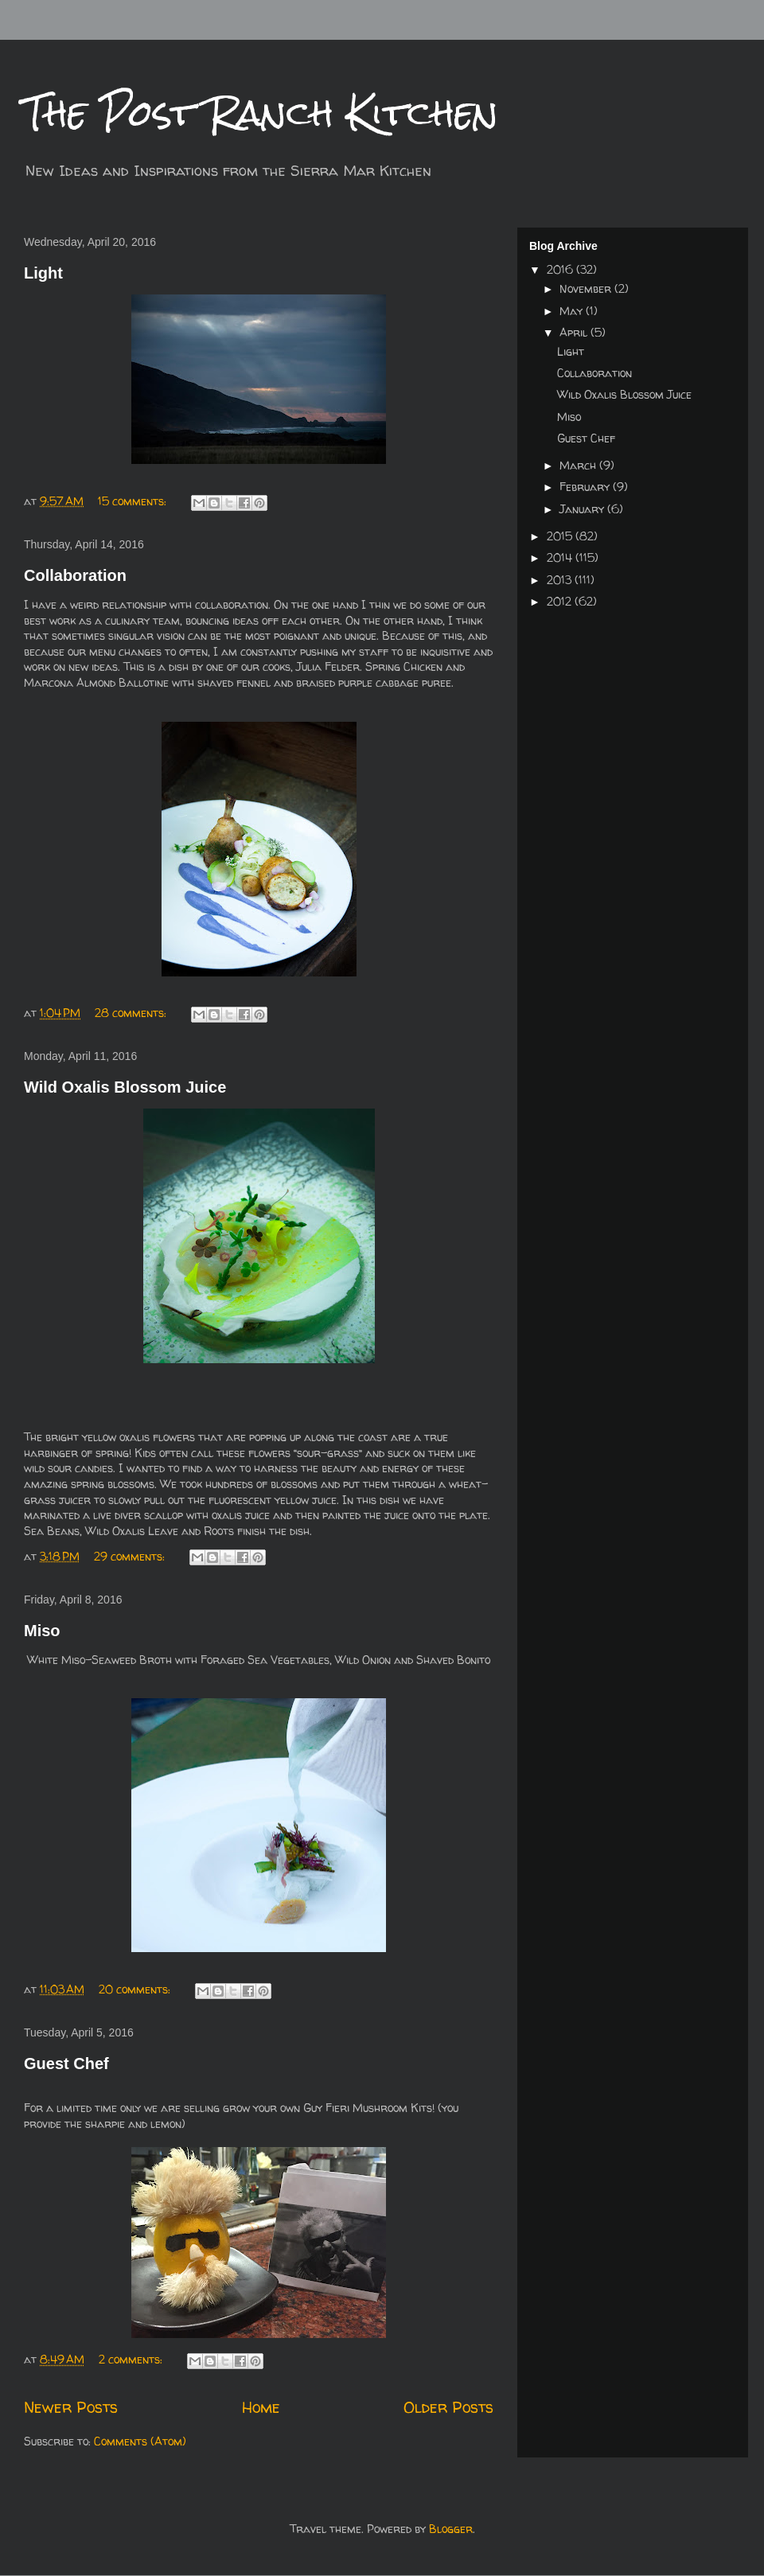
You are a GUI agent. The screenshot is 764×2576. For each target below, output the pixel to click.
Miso (42, 1630)
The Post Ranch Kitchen (261, 112)
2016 (561, 269)
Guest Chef (66, 2063)
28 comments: (132, 1012)
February (586, 486)
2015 (561, 536)
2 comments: (132, 2359)
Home (261, 2407)
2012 (561, 601)
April (575, 332)
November (586, 288)
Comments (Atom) (140, 2441)
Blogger (451, 2528)
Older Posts (448, 2407)
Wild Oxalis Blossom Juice (125, 1087)
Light (43, 273)
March (579, 465)
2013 (561, 579)
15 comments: (134, 501)
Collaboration (75, 575)
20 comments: (136, 1989)
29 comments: (131, 1556)
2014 (561, 557)
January (583, 508)
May (572, 310)
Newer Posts (71, 2407)
